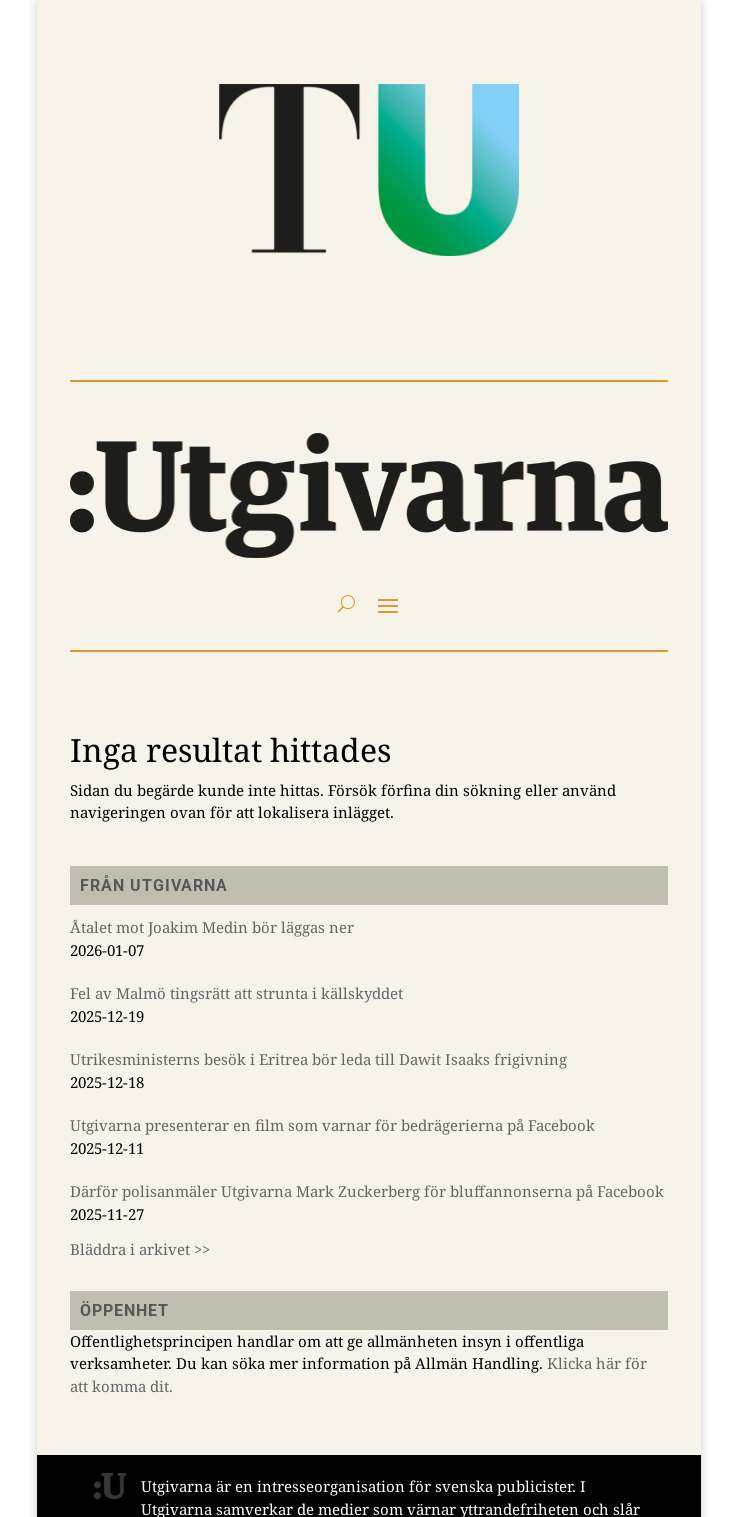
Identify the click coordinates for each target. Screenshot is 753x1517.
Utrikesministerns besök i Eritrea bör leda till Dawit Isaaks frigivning (318, 1059)
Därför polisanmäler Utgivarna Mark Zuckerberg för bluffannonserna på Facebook (367, 1191)
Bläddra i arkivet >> (140, 1249)
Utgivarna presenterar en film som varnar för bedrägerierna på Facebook (332, 1125)
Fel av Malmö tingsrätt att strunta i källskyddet (236, 993)
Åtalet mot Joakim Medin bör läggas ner (212, 927)
